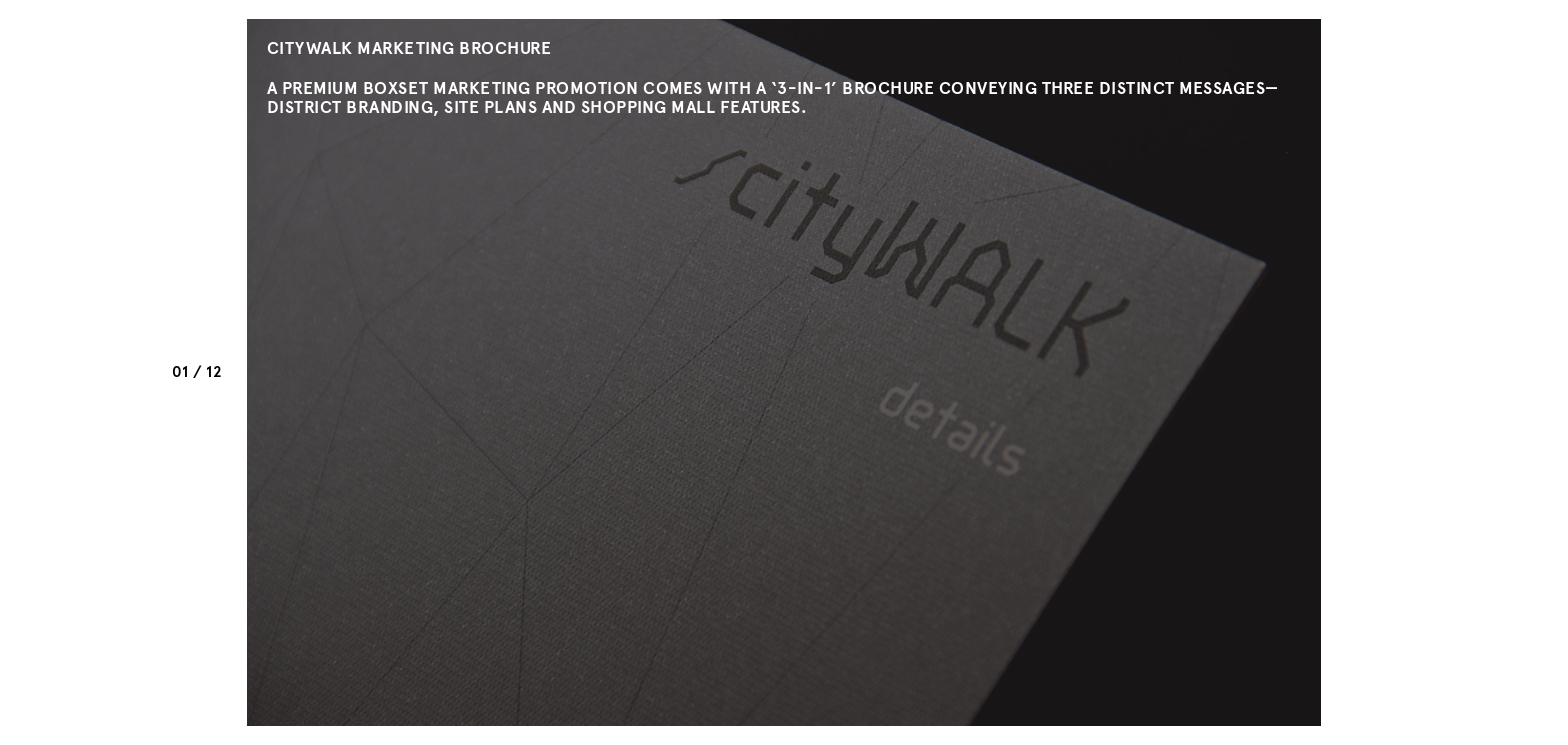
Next (197, 344)
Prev (197, 400)
